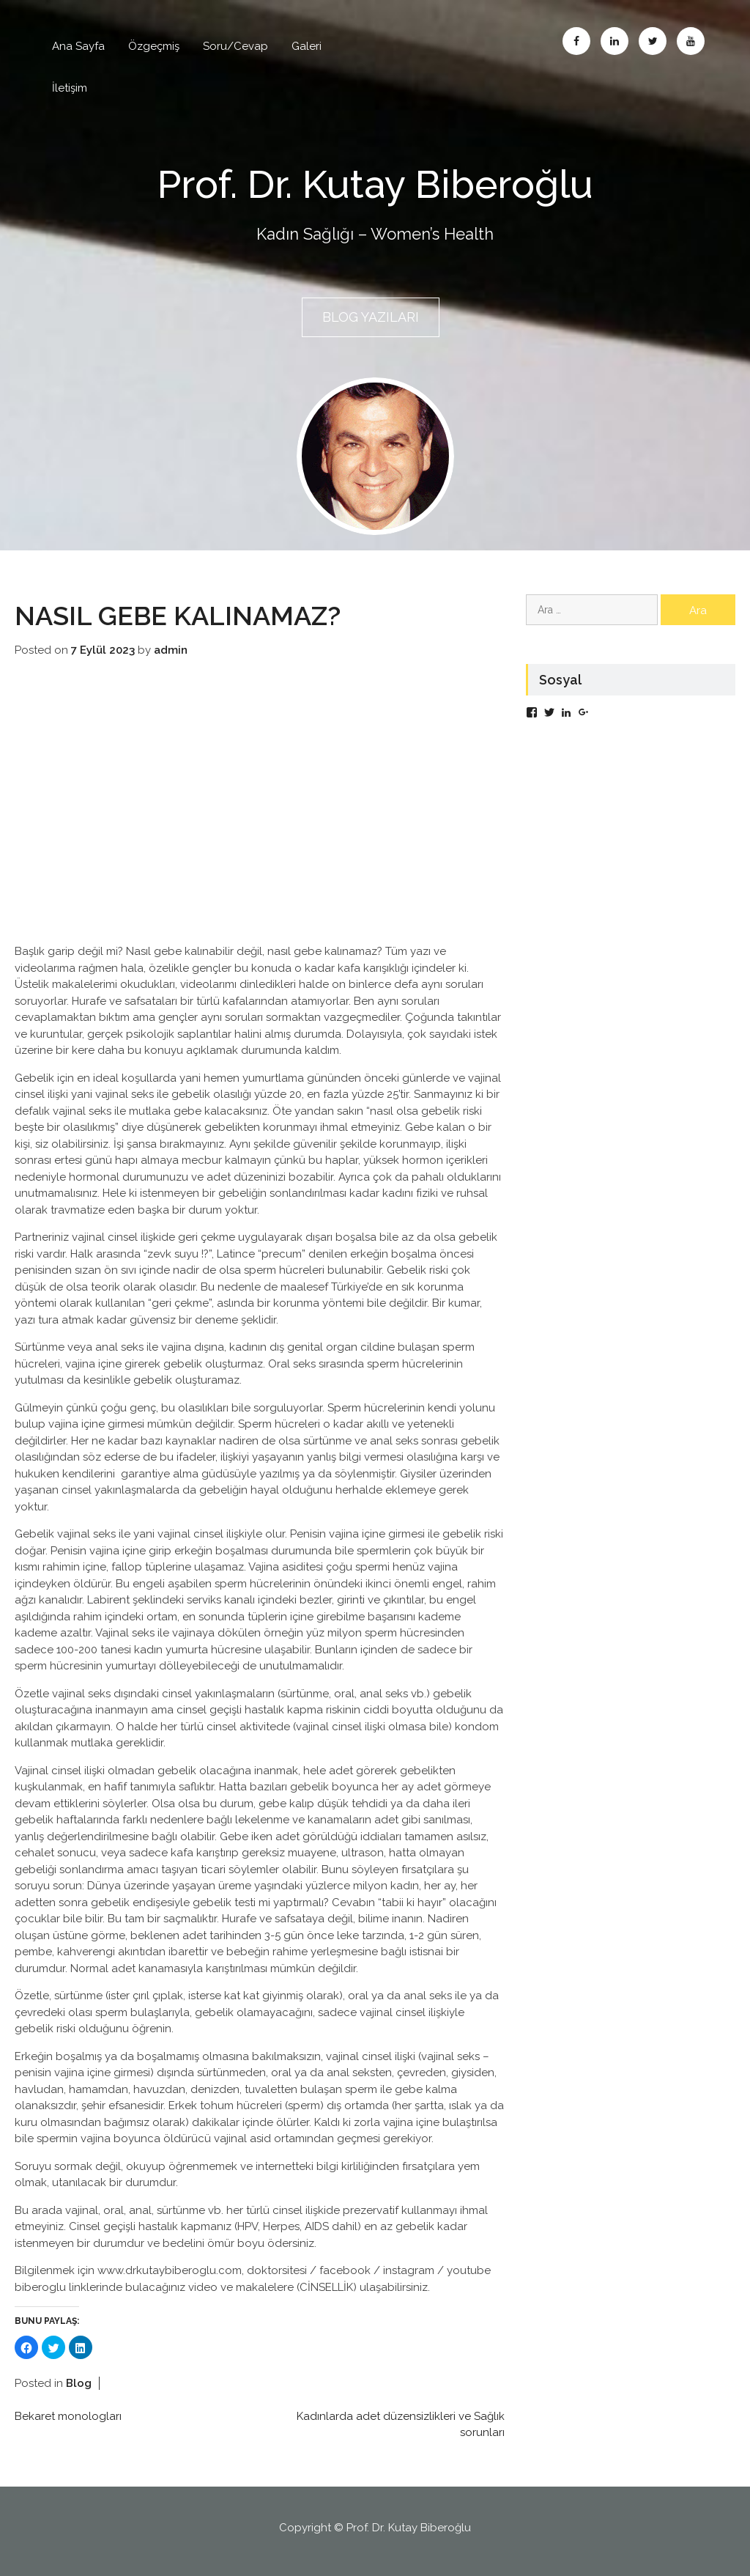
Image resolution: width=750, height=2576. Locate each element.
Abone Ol (691, 41)
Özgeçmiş (153, 46)
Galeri (307, 46)
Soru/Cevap (235, 46)
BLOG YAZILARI (370, 317)
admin (171, 646)
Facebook (576, 41)
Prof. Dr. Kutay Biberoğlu (375, 182)
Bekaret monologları (68, 2411)
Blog (79, 2378)
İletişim (69, 88)
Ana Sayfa (78, 46)
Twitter (653, 41)
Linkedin (614, 41)
